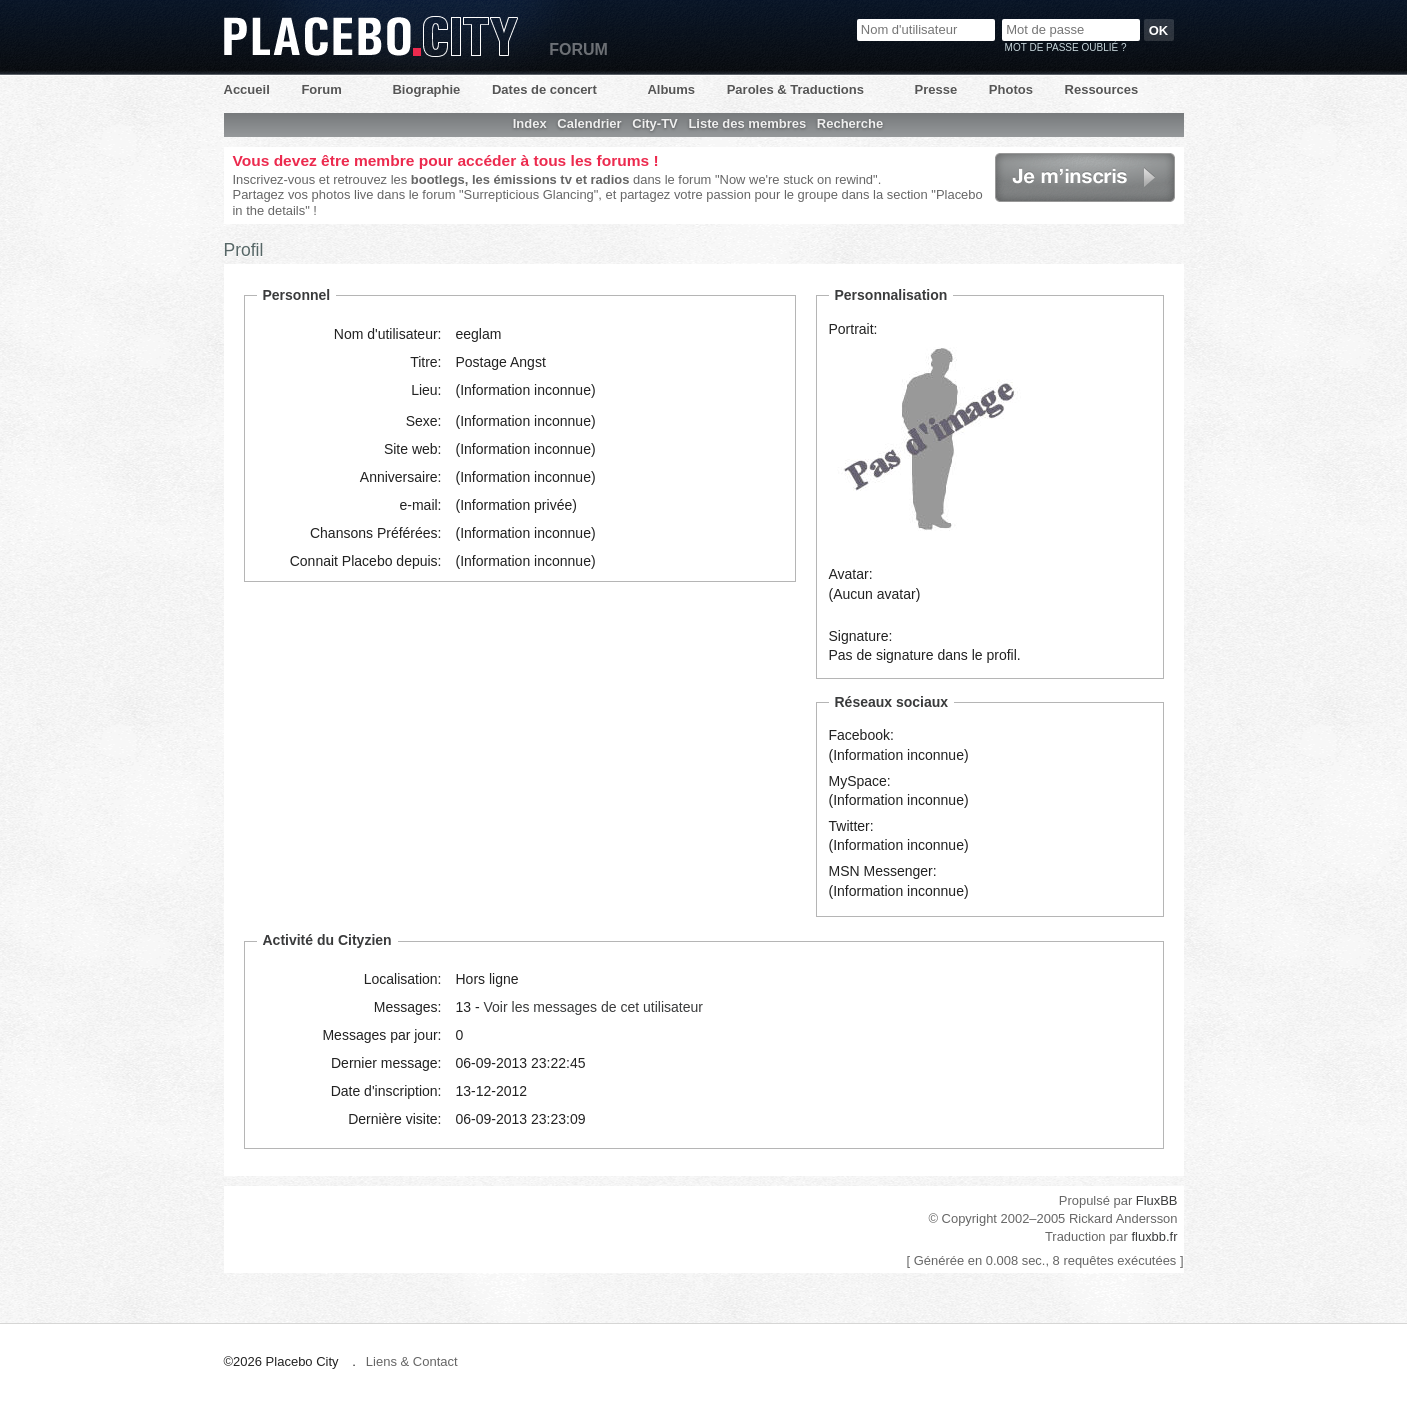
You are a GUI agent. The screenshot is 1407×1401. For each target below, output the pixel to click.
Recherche (850, 123)
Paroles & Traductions (795, 89)
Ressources (1102, 89)
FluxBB (1157, 1200)
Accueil (247, 89)
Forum (321, 89)
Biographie (426, 89)
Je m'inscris (1085, 177)
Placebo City (371, 36)
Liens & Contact (412, 1361)
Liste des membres (747, 123)
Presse (936, 89)
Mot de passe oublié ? (1066, 47)
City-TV (655, 123)
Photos (1011, 89)
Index (530, 123)
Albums (671, 89)
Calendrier (589, 123)
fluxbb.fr (1154, 1236)
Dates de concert (544, 89)
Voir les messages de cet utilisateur (593, 1007)
